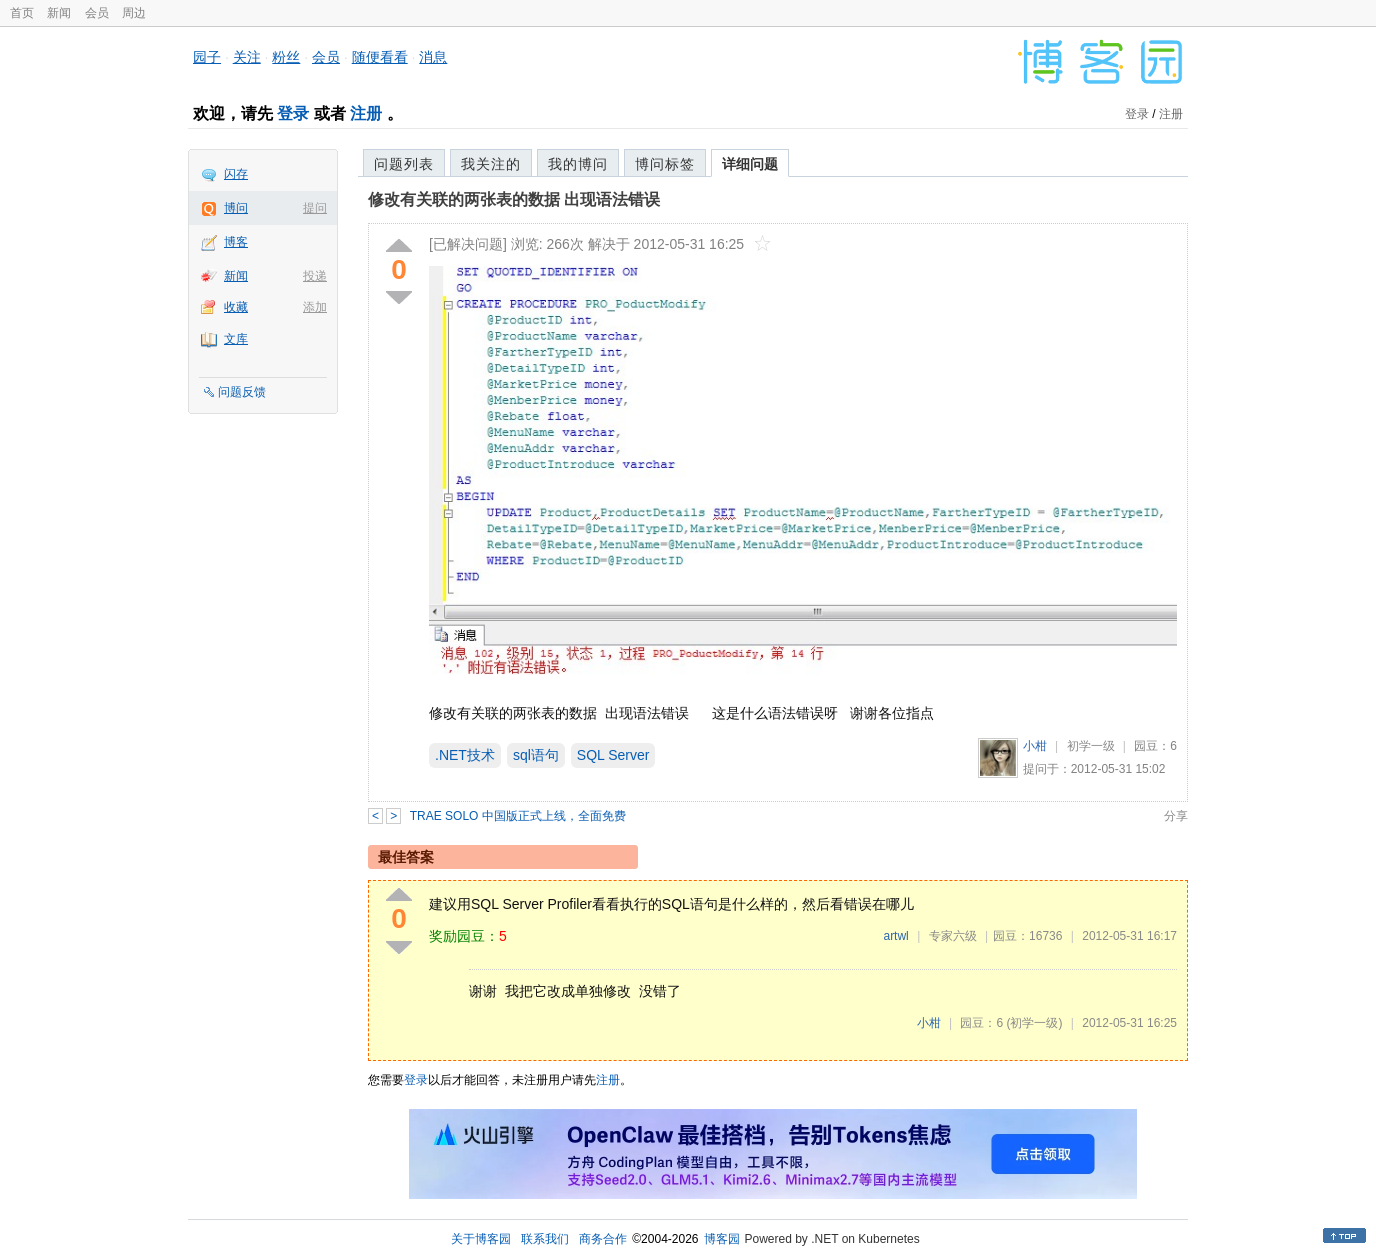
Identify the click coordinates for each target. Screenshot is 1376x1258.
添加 (315, 307)
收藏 (236, 307)
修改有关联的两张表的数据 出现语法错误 (514, 199)
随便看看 (380, 57)
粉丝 (286, 57)
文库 (236, 339)
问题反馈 (242, 392)
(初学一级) (1034, 1023)
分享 (1176, 816)
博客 (236, 242)
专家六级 (953, 936)
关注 (247, 57)
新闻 (59, 13)
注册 (366, 113)
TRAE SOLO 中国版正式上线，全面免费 (518, 816)
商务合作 (603, 1239)
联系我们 (545, 1239)
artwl (895, 936)
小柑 (1035, 746)
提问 (315, 208)
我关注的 (491, 164)
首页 (22, 13)
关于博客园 (481, 1239)
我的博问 (578, 164)
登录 (293, 113)
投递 (315, 276)
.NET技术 (465, 755)
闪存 (236, 174)
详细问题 (750, 164)
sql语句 (536, 755)
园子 (207, 57)
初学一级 (1091, 746)
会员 (97, 13)
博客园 (722, 1239)
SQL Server (613, 755)
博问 (236, 208)
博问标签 (665, 164)
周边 (134, 13)
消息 (433, 57)
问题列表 (404, 164)
